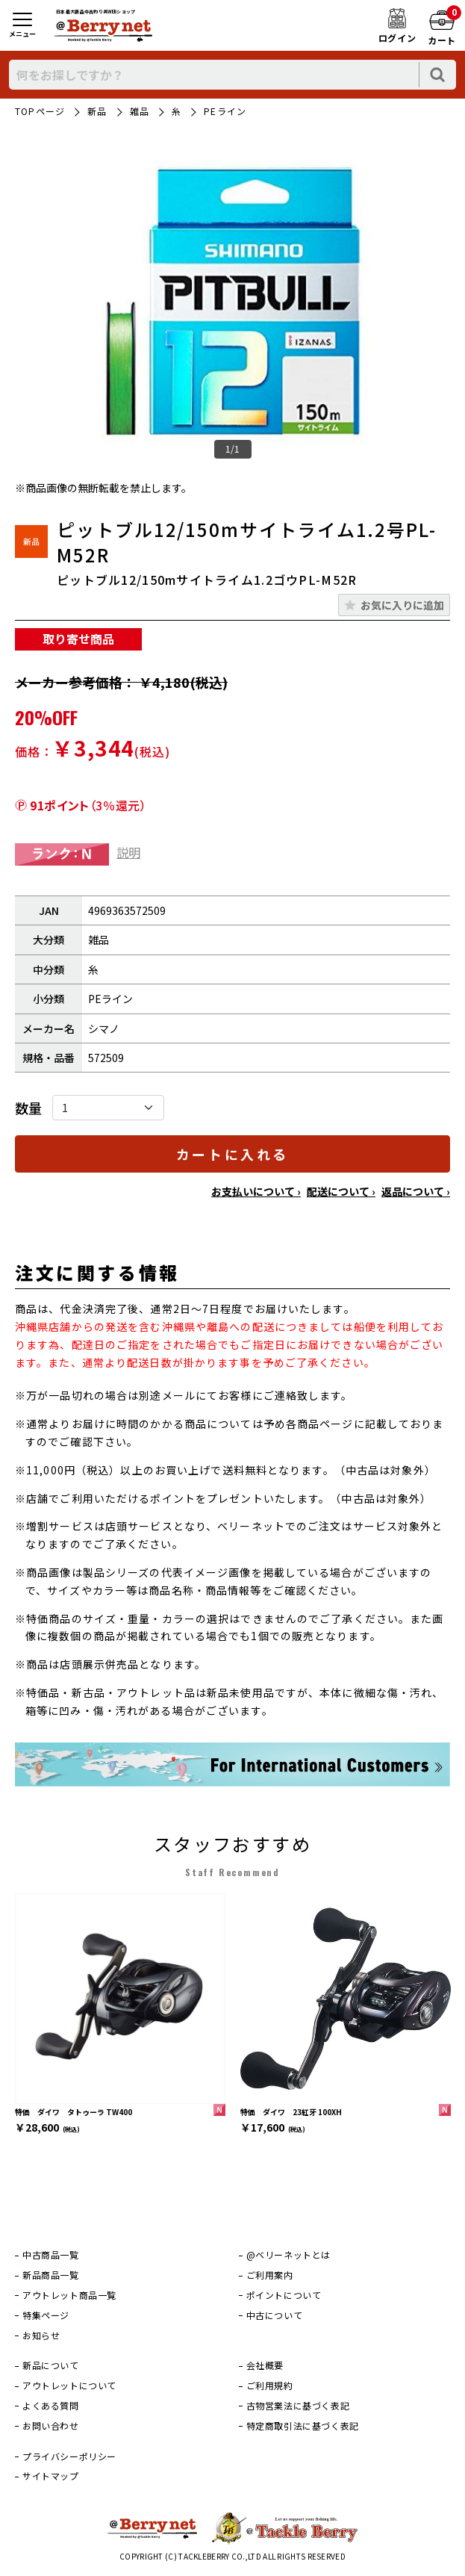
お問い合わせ (50, 2426)
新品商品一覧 (50, 2275)
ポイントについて (284, 2295)
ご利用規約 (269, 2386)
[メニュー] (22, 26)
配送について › (341, 1191)
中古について (274, 2315)
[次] (442, 1998)
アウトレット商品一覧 (69, 2295)
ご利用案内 (269, 2275)
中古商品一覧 (50, 2255)
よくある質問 (50, 2406)
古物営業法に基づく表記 (298, 2406)
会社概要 (265, 2365)
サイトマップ (50, 2476)
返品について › (415, 1191)
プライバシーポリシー (69, 2456)
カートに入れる (232, 1154)
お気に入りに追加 (402, 605)
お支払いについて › (256, 1191)
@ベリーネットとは (288, 2255)
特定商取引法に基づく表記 (302, 2426)
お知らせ (41, 2335)
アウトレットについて (69, 2386)
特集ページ (45, 2315)
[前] (22, 1998)
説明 (128, 852)
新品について (50, 2365)
